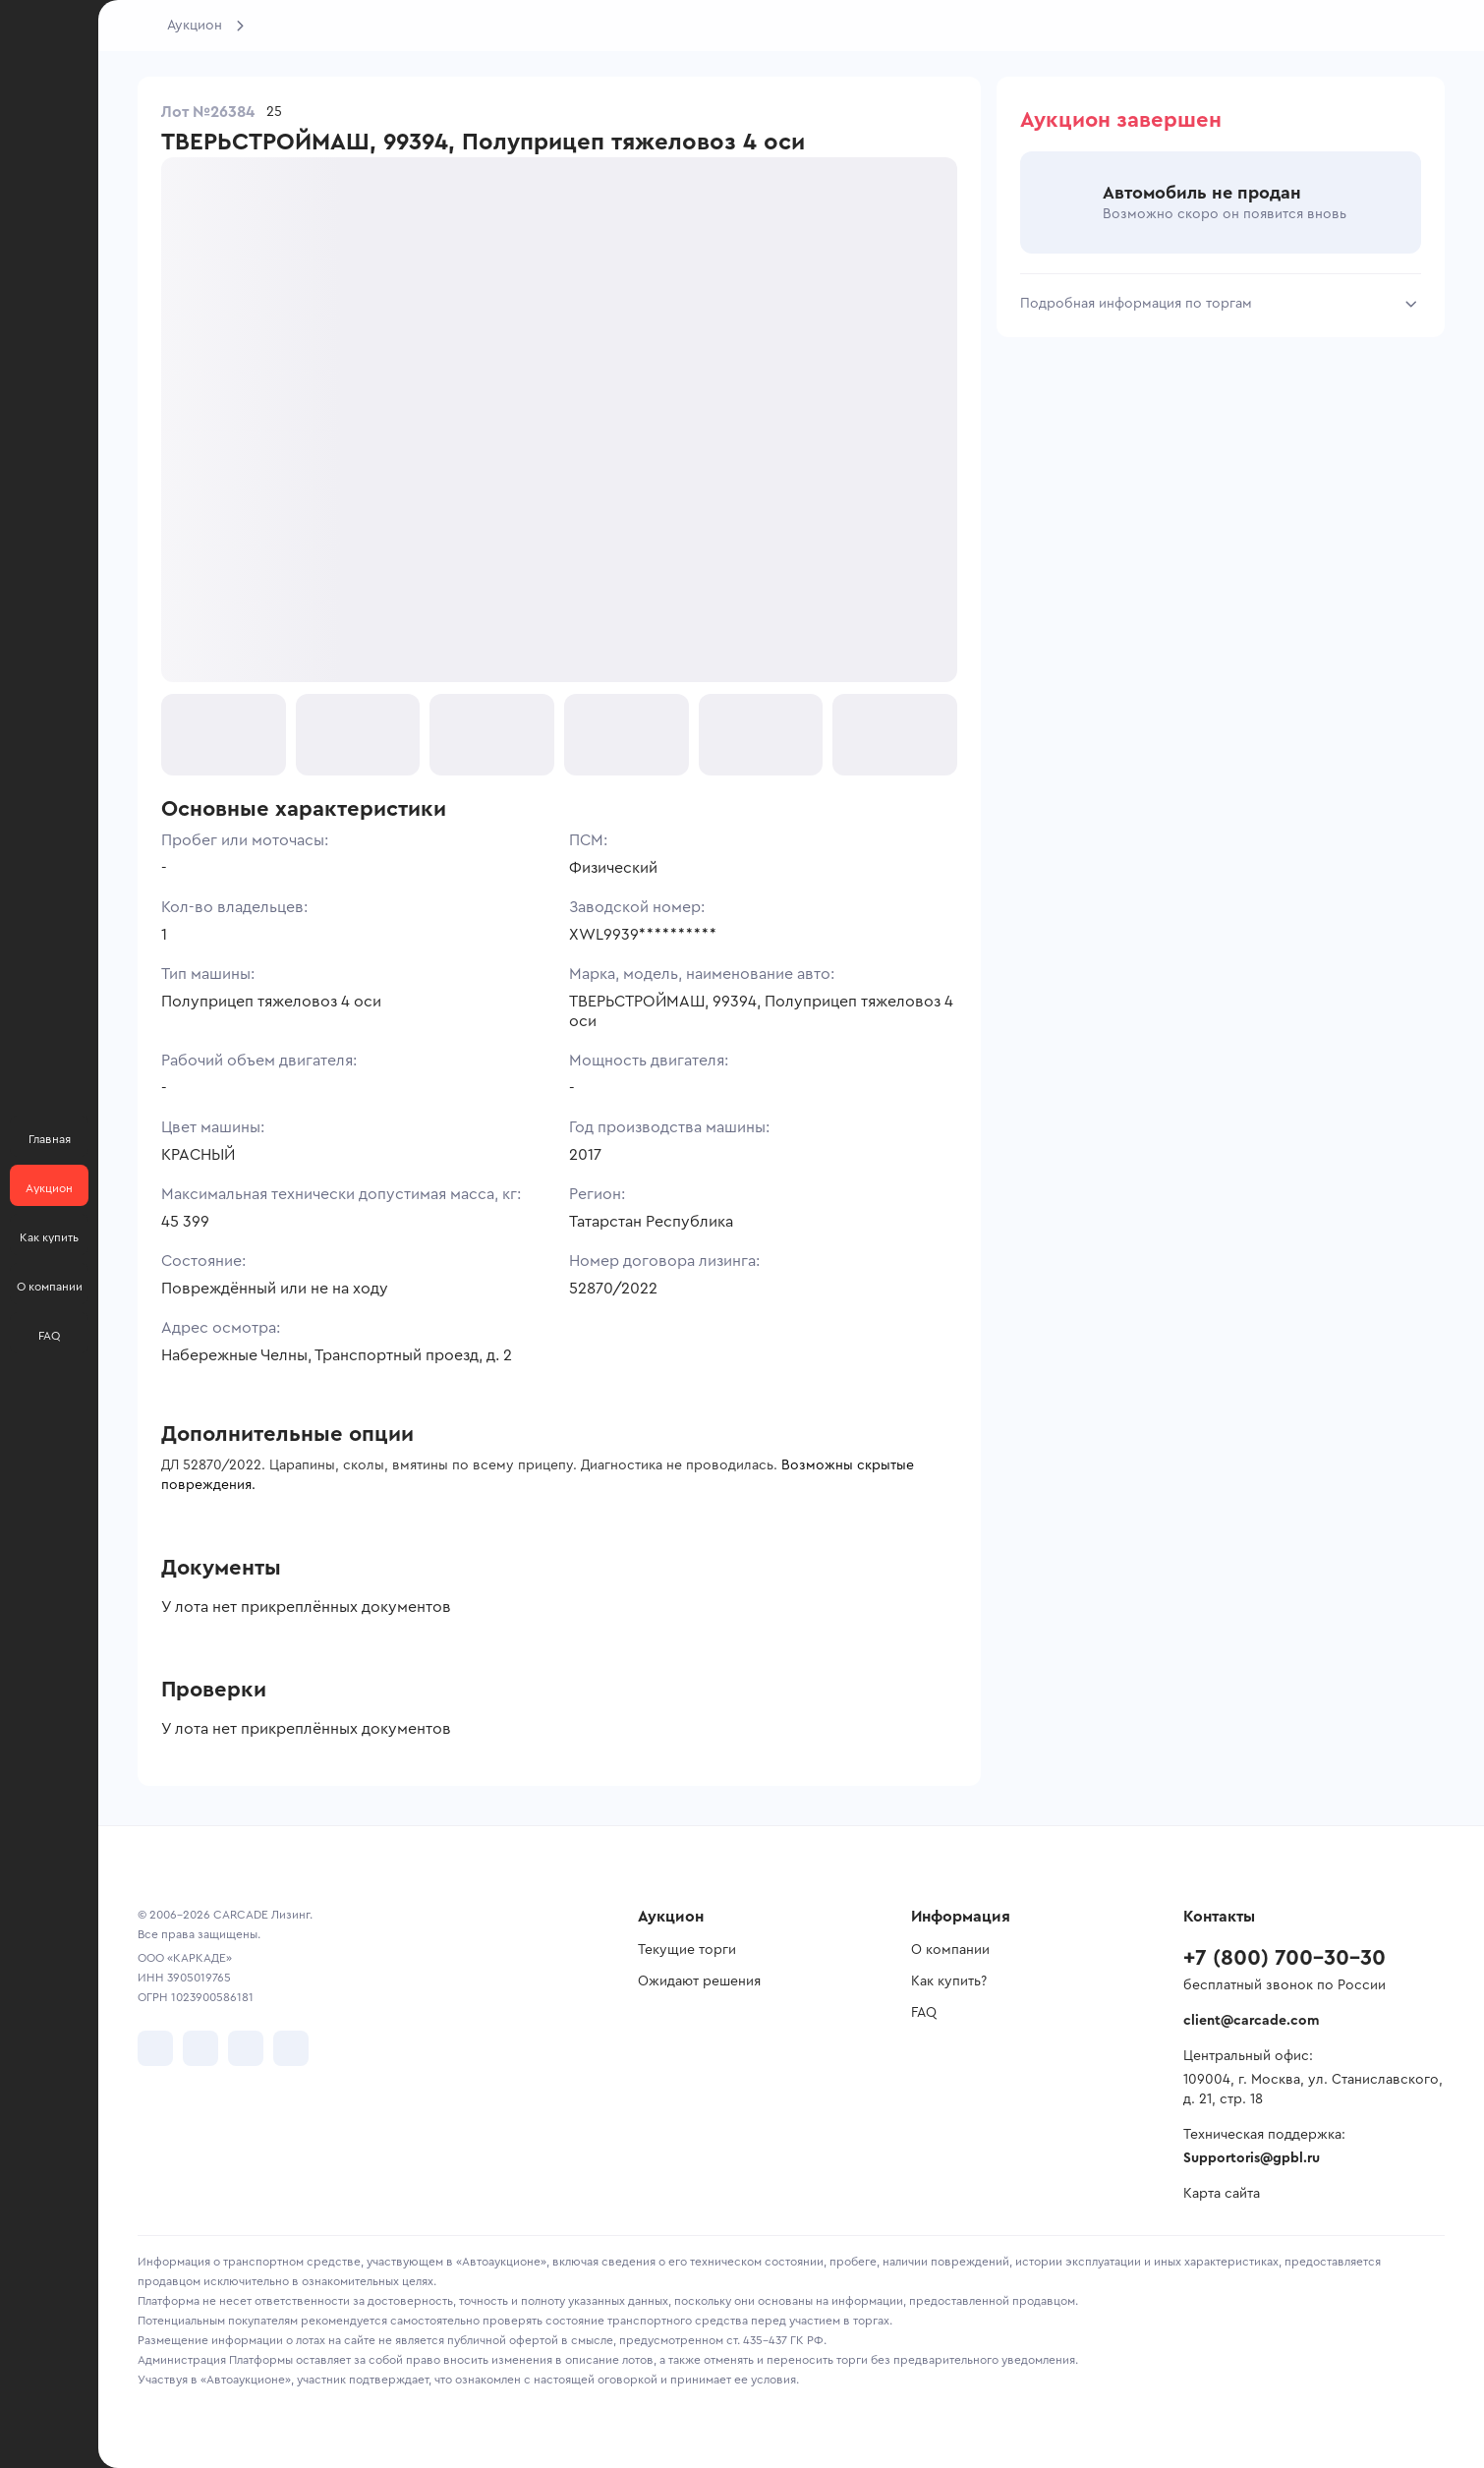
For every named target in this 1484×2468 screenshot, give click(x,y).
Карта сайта (1221, 2194)
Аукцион (194, 25)
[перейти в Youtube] (245, 2048)
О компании (950, 1950)
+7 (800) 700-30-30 (1284, 1958)
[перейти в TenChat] (291, 2048)
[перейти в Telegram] (200, 2048)
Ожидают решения (699, 1981)
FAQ (924, 2013)
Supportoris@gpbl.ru (1251, 2158)
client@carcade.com (1251, 2021)
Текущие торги (687, 1950)
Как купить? (949, 1981)
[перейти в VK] (155, 2048)
